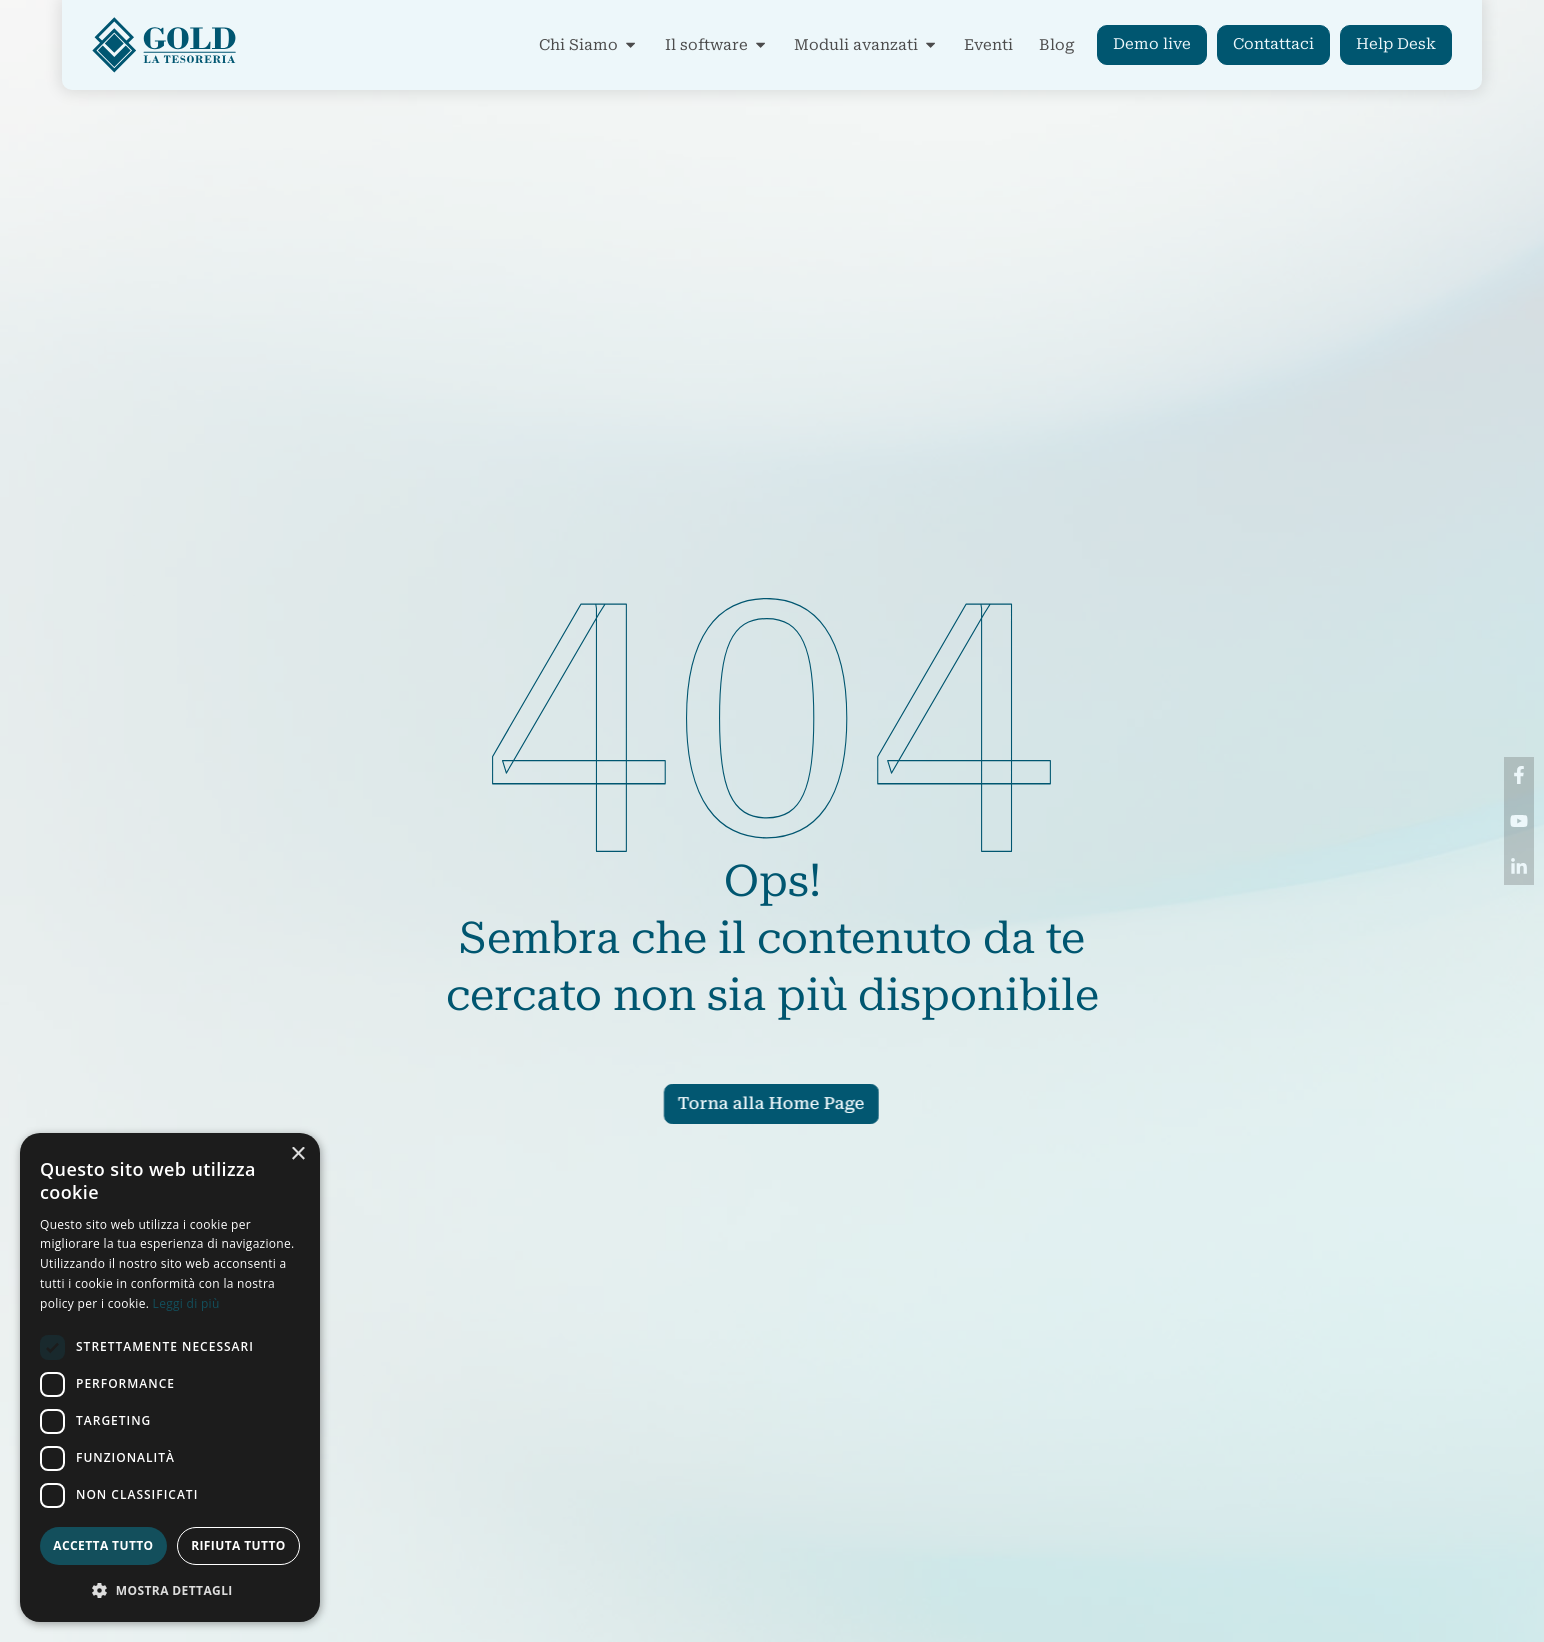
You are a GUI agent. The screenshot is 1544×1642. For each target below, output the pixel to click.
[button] (170, 1590)
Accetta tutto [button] (103, 1545)
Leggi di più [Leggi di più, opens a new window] (186, 1303)
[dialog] (170, 1377)
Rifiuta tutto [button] (238, 1545)
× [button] (297, 1154)
